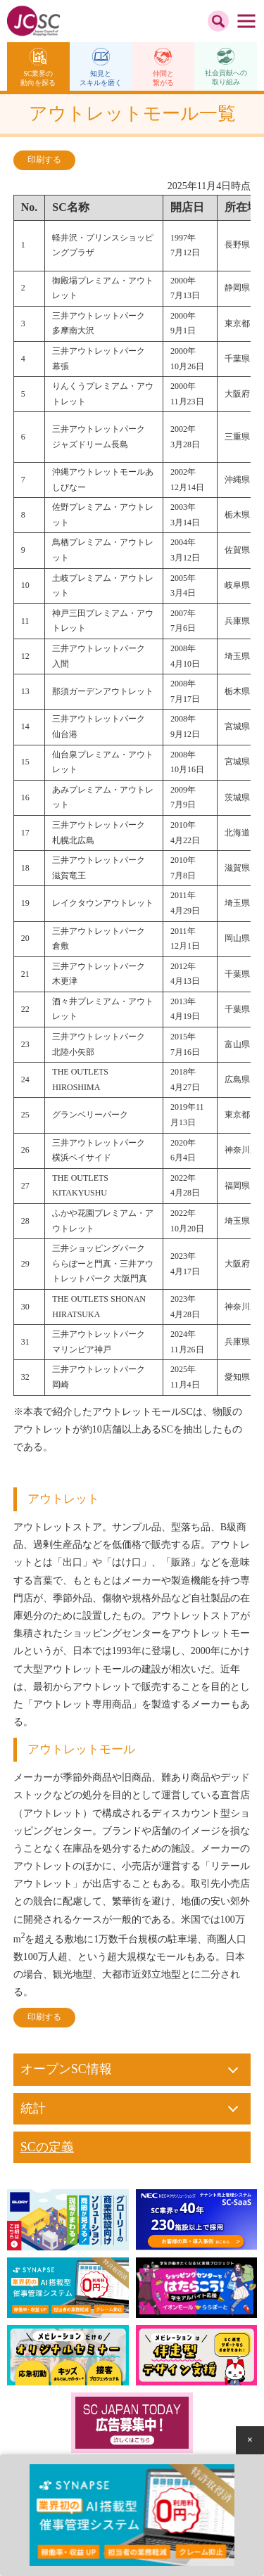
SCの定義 (47, 2147)
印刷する (44, 160)
